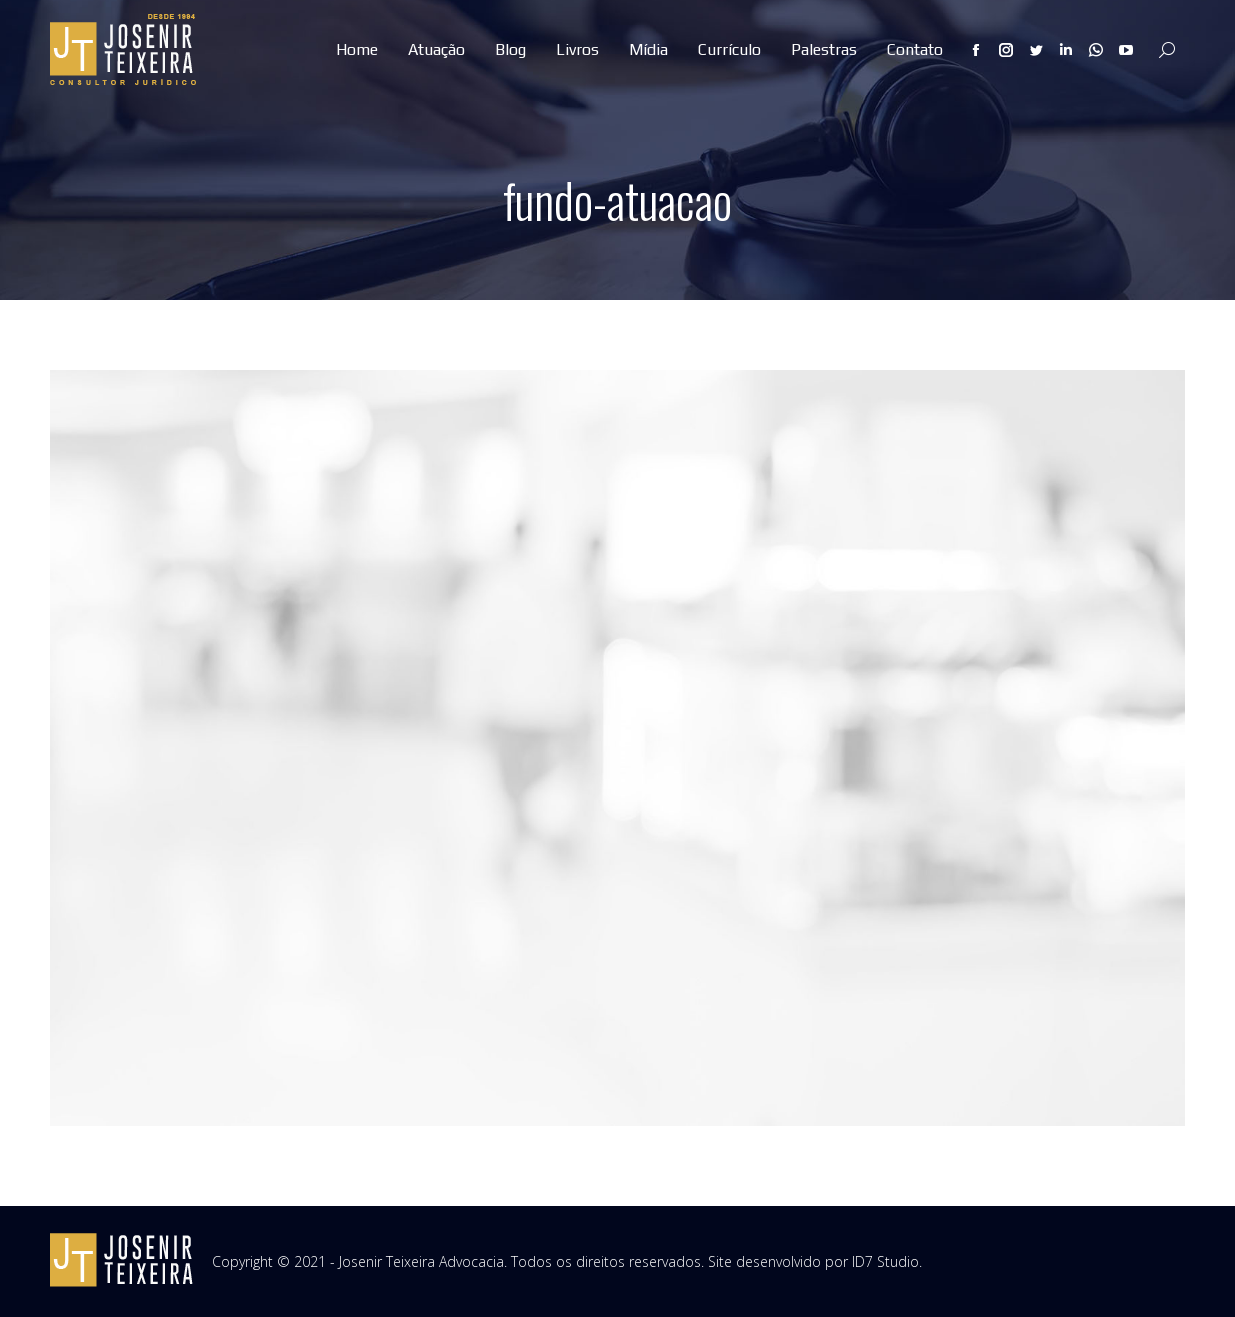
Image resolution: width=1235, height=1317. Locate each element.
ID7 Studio (885, 1261)
